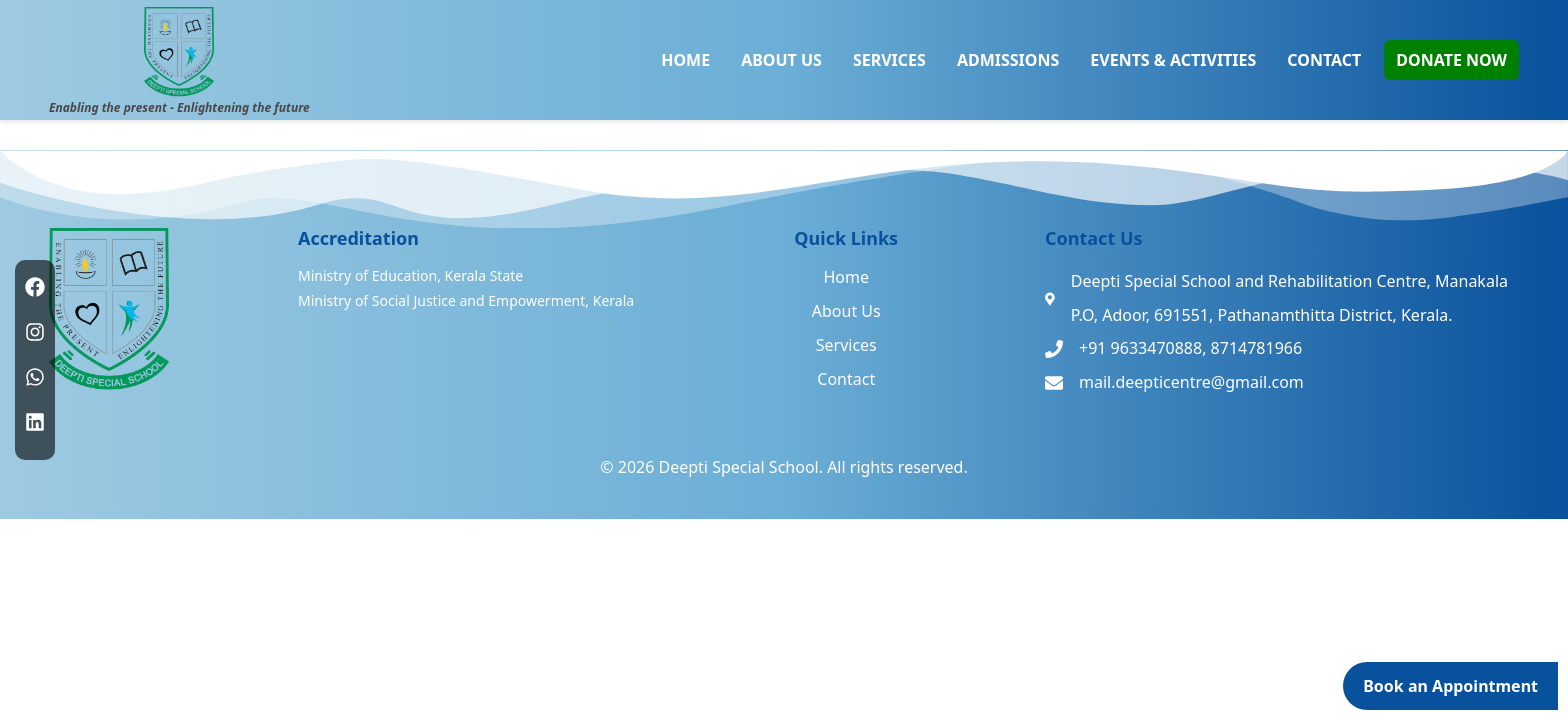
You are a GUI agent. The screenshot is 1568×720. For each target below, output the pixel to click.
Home (846, 277)
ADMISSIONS (1008, 60)
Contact (846, 379)
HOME (685, 60)
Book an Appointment (1450, 686)
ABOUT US (781, 60)
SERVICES (889, 60)
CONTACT (1324, 60)
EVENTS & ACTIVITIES (1173, 60)
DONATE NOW (1451, 60)
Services (846, 345)
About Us (846, 311)
